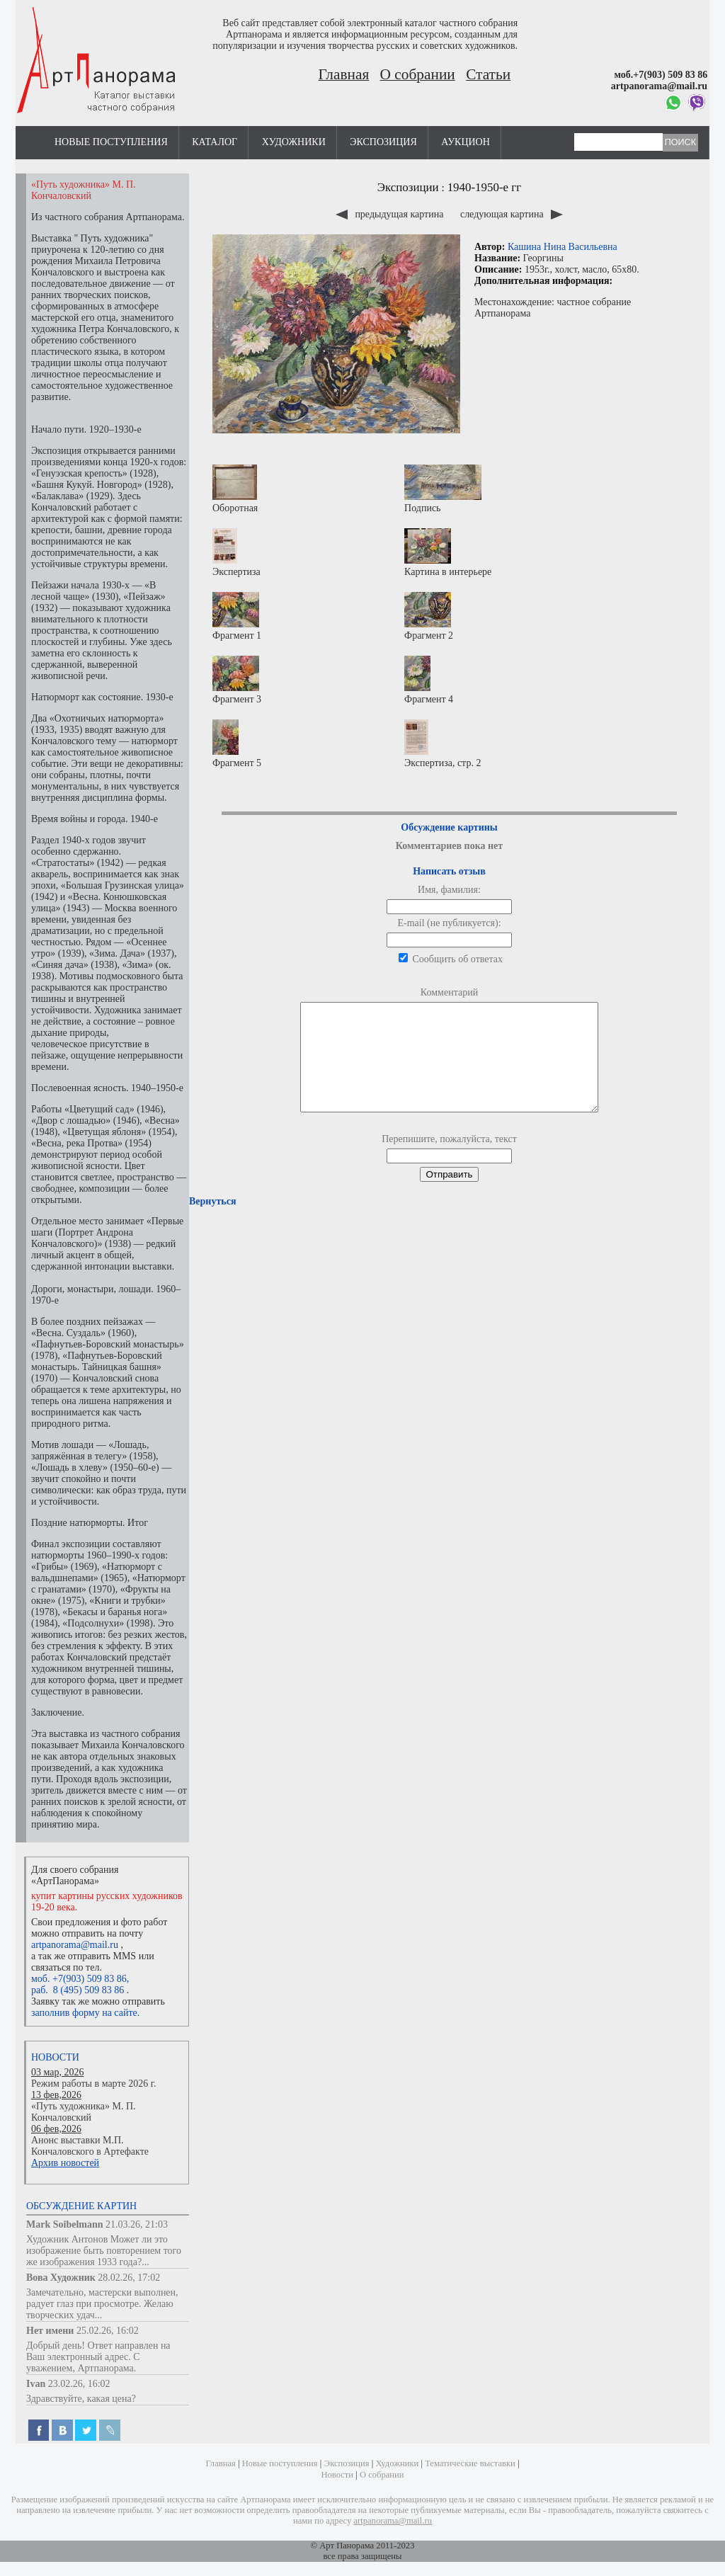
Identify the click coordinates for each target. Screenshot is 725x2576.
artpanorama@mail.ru (74, 1944)
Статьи (488, 74)
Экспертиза (236, 552)
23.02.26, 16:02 (79, 2383)
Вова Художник (61, 2277)
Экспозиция (383, 142)
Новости (55, 2057)
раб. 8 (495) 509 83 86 (77, 1990)
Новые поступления (111, 142)
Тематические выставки (470, 2463)
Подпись (442, 489)
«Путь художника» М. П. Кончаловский (83, 2112)
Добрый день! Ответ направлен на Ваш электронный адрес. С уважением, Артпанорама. (98, 2356)
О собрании (417, 74)
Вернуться (212, 1222)
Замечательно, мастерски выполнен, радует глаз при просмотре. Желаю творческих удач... (102, 2303)
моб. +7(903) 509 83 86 (79, 1978)
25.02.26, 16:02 (107, 2330)
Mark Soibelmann (64, 2224)
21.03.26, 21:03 (136, 2224)
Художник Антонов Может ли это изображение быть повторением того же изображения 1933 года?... (103, 2250)
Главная (344, 74)
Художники (294, 142)
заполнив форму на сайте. (85, 2012)
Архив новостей (65, 2163)
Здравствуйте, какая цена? (81, 2398)
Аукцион (465, 142)
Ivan (35, 2383)
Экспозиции (408, 187)
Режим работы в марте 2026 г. (93, 2083)
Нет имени (50, 2330)
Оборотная (235, 489)
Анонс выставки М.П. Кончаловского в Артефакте (90, 2146)
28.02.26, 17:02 (129, 2277)
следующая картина (511, 214)
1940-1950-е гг (484, 187)
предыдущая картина (391, 214)
